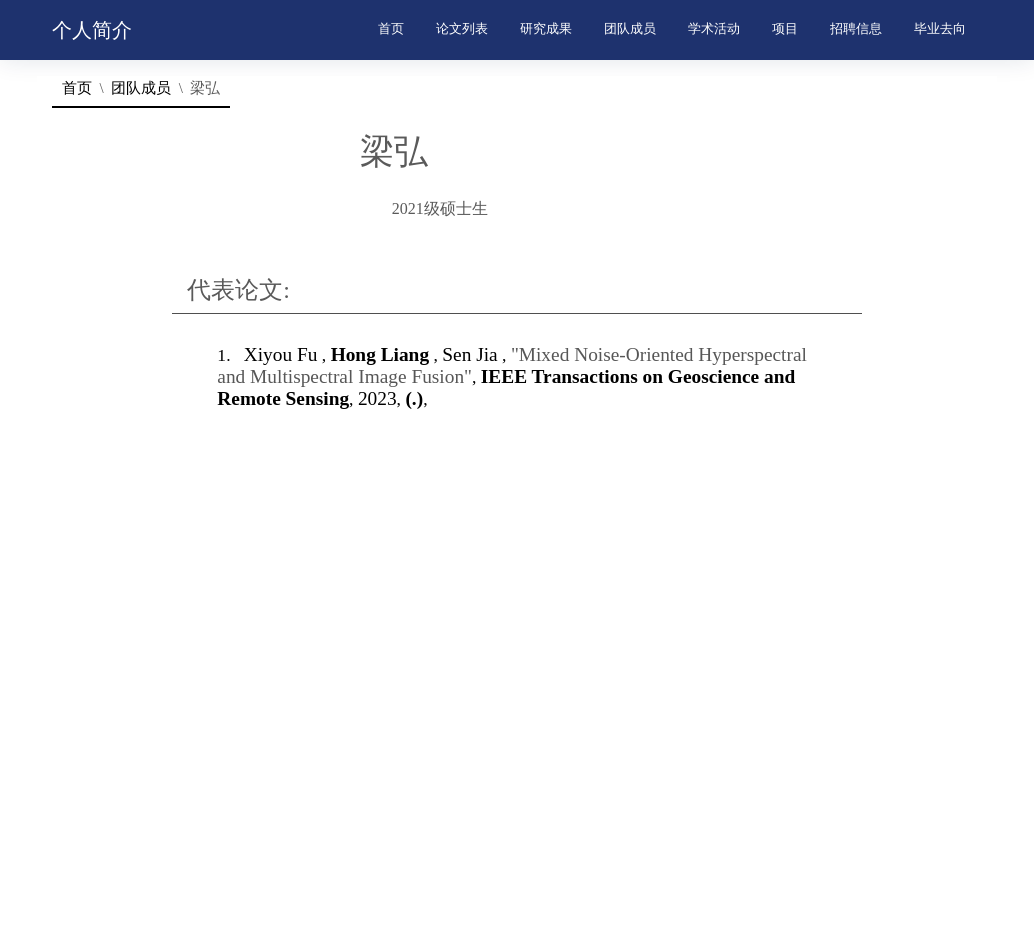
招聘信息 (856, 29)
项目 (785, 29)
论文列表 (462, 29)
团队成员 (630, 29)
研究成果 (546, 29)
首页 (391, 29)
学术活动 (714, 29)
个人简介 (92, 30)
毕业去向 (940, 29)
